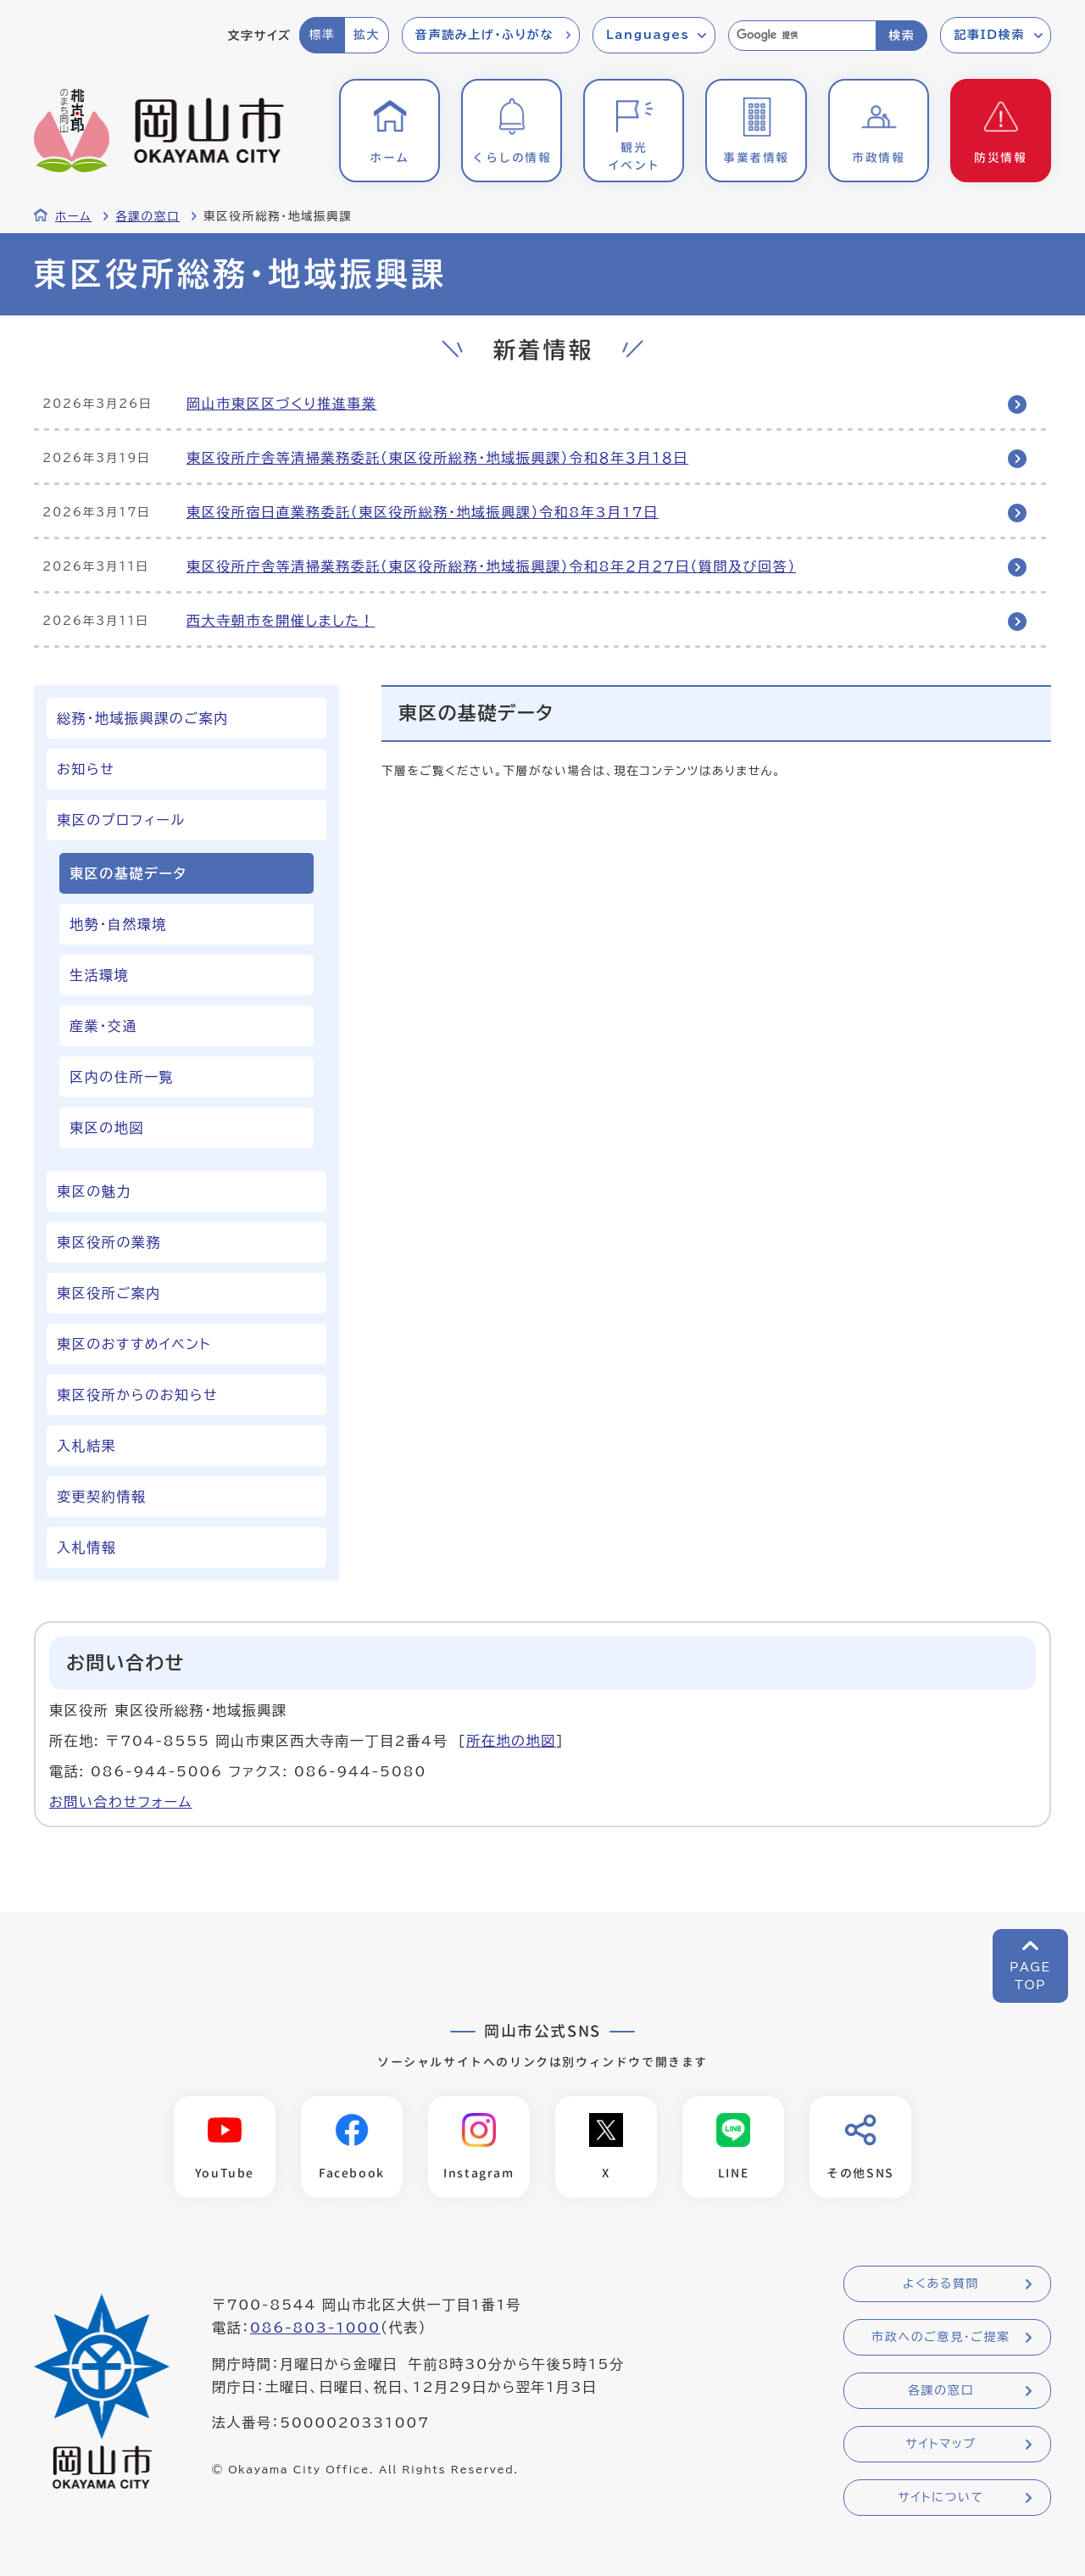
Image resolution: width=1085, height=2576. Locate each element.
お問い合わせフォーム (120, 1802)
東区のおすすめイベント (134, 1344)
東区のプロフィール (121, 820)
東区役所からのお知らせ (137, 1395)
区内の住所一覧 (122, 1077)
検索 (901, 36)
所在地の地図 (511, 1741)
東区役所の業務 (109, 1242)
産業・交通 (103, 1026)
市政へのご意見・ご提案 (940, 2338)
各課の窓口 (147, 216)
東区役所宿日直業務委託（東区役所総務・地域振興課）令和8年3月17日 (422, 512)
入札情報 (86, 1547)
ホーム (73, 216)
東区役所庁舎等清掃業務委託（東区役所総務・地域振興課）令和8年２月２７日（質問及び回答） (491, 566)
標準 (322, 35)
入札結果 (86, 1445)
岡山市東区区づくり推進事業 (281, 403)
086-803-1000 (315, 2328)
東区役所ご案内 (109, 1293)
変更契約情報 (102, 1496)
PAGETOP (1030, 1976)
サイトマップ (940, 2445)
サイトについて (940, 2498)
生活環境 (99, 975)
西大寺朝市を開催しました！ (280, 620)
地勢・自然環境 (118, 924)
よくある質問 (941, 2284)
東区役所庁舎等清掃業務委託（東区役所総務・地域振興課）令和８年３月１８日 (437, 458)
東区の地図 (107, 1128)
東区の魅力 (94, 1191)
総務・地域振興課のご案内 (143, 718)
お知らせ (85, 769)
